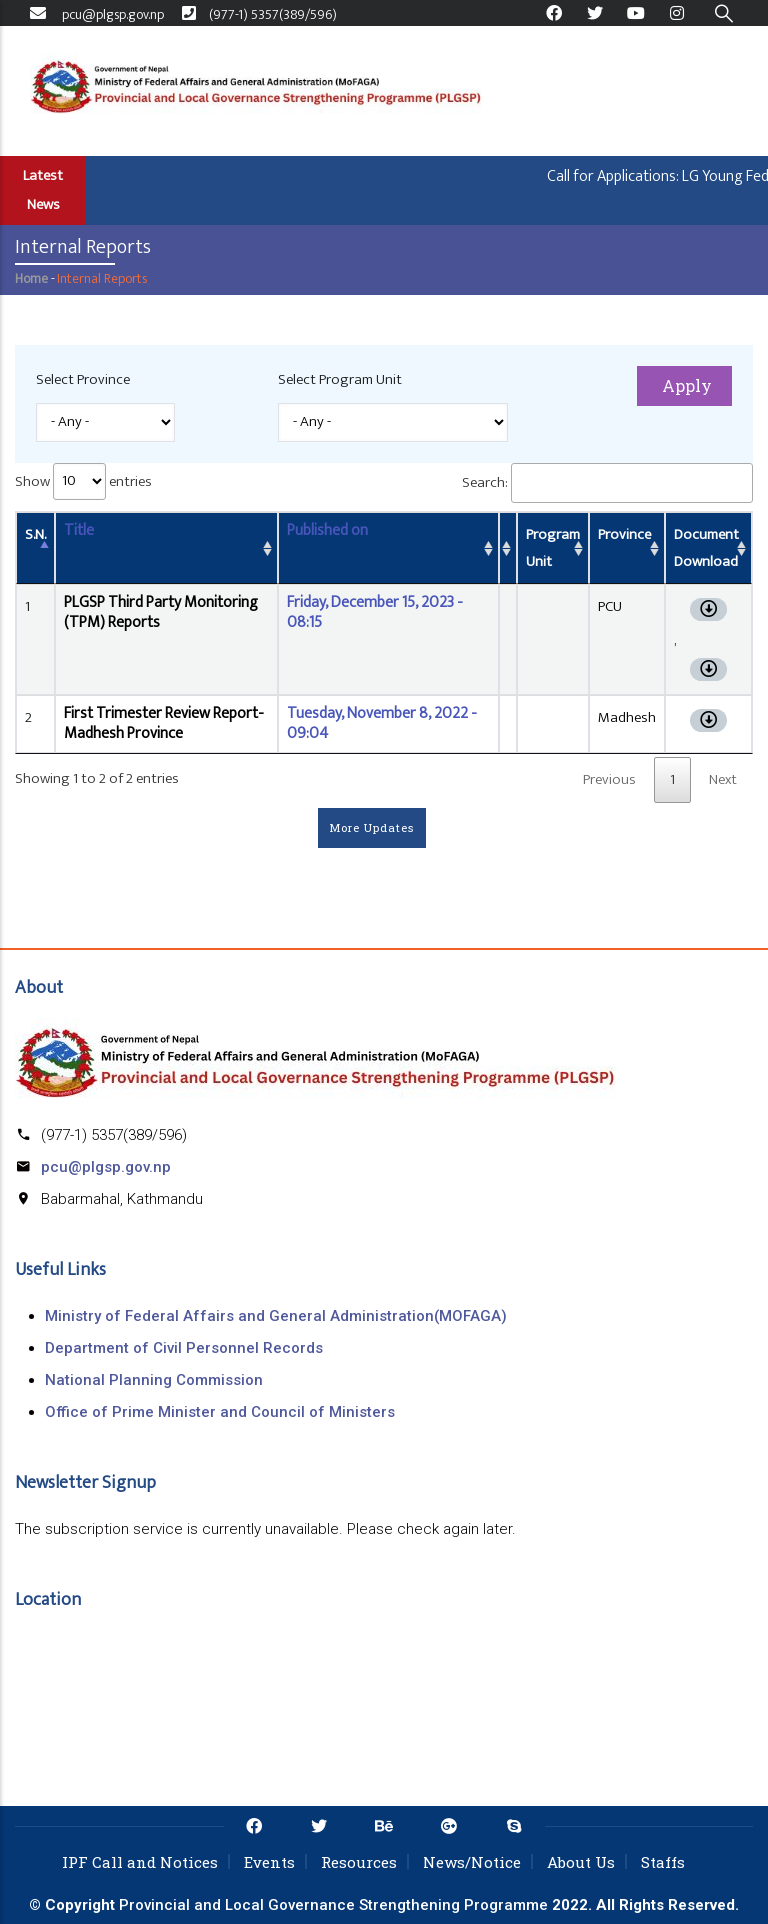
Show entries (83, 481)
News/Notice (472, 1862)
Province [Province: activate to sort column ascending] (624, 534)
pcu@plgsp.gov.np (106, 1167)
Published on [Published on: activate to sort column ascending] (327, 530)
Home (31, 278)
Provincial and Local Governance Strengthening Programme (333, 1905)
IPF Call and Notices (140, 1862)
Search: (607, 483)
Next (723, 779)
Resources (359, 1862)
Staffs (663, 1862)
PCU (610, 606)
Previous (609, 779)
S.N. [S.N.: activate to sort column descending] (35, 534)
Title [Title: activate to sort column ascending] (79, 530)
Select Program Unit (340, 379)
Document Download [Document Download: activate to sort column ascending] (706, 548)
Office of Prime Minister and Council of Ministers (220, 1412)
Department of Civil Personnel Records (184, 1348)
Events (269, 1862)
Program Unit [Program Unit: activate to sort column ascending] (553, 548)
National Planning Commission (154, 1380)
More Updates (372, 827)
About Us (581, 1862)
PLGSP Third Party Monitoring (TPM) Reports (161, 612)
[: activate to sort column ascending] (508, 548)
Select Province (83, 379)
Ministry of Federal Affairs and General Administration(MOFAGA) (276, 1316)
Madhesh (627, 717)
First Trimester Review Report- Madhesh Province (164, 723)
